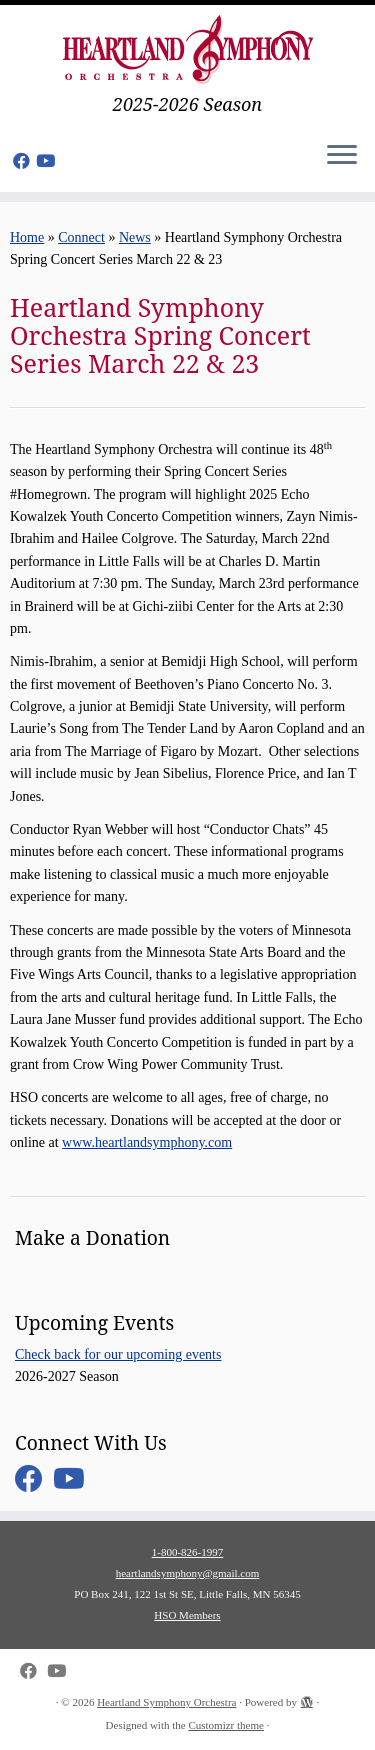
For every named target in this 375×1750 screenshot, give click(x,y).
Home (27, 237)
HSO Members (187, 1615)
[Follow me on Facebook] (24, 161)
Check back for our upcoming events (118, 1354)
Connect (81, 237)
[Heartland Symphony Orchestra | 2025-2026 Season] (187, 49)
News (135, 237)
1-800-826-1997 (188, 1552)
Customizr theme (225, 1725)
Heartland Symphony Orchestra (166, 1702)
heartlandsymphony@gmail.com (188, 1573)
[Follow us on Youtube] (48, 161)
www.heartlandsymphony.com (147, 1142)
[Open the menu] (342, 156)
